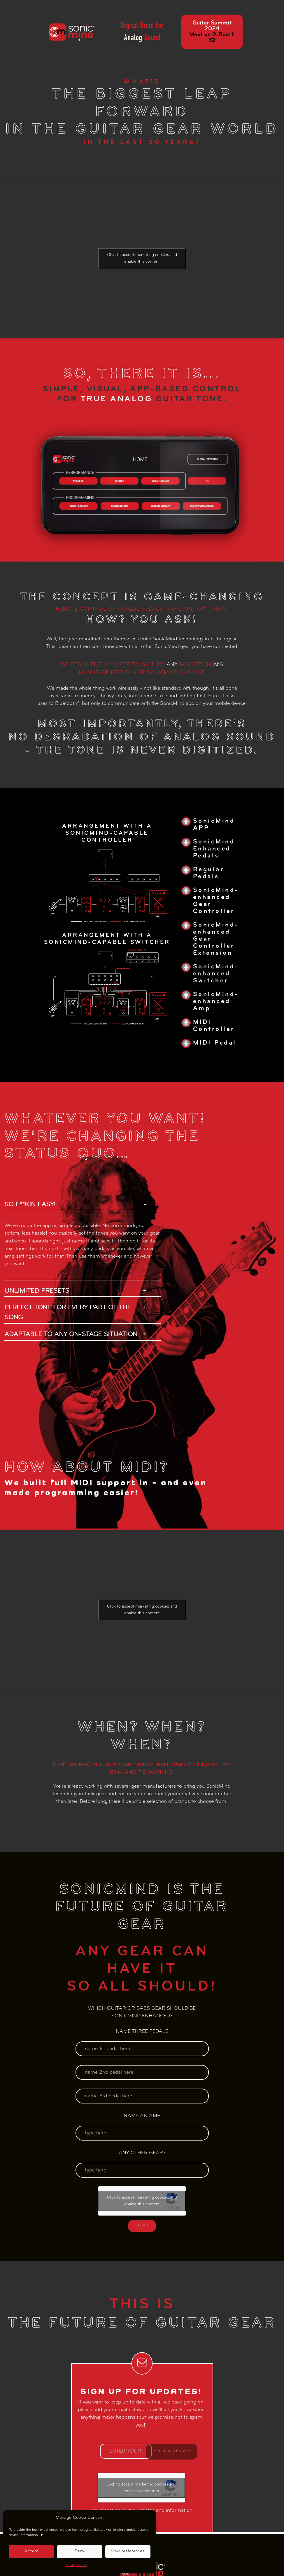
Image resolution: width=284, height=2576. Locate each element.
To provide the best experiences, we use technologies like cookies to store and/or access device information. (78, 2532)
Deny (79, 2551)
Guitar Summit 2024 (212, 31)
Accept (31, 2551)
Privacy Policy (76, 2565)
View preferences (127, 2551)
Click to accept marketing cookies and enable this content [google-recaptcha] (142, 258)
